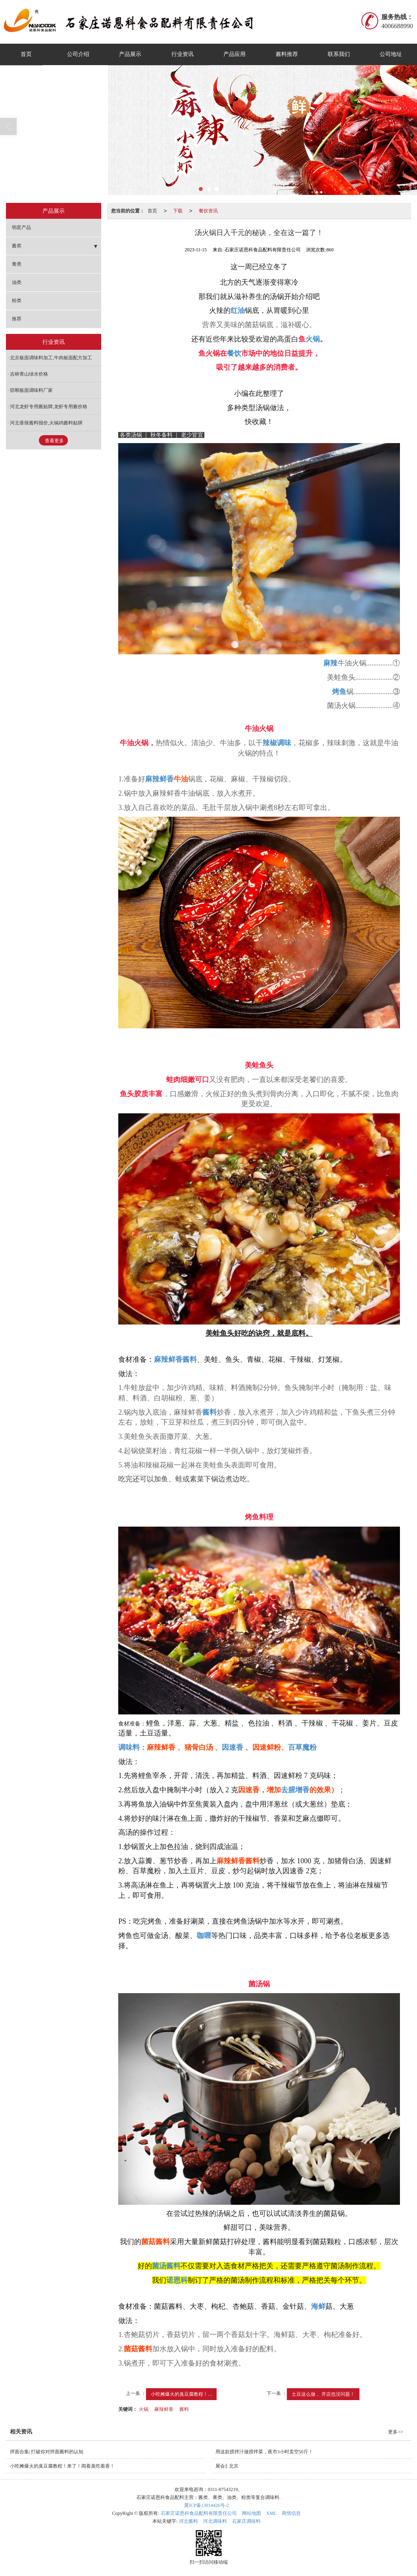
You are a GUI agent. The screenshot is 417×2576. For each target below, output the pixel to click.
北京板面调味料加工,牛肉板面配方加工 (51, 358)
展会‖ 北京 (226, 2466)
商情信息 (291, 2513)
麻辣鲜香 (163, 2409)
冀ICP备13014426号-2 (206, 2505)
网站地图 (251, 2513)
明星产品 (21, 227)
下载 (178, 211)
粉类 (16, 300)
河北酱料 (188, 2521)
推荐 (16, 319)
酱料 (184, 2409)
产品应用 (234, 54)
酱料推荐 (287, 54)
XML (271, 2513)
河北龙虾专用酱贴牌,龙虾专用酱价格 (48, 406)
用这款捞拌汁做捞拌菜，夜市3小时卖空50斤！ (264, 2452)
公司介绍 (78, 54)
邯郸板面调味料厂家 (31, 390)
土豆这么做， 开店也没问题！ (323, 2394)
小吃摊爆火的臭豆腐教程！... (181, 2394)
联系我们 (339, 54)
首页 (26, 54)
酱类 (16, 246)
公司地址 (391, 54)
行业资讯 (182, 54)
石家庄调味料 (246, 2521)
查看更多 (54, 440)
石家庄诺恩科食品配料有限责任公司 (199, 2513)
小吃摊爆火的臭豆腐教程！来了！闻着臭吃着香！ (62, 2466)
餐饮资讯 (208, 211)
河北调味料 (215, 2521)
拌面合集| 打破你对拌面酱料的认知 (46, 2452)
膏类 (16, 264)
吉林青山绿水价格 (29, 374)
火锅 (143, 2409)
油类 (16, 282)
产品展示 (130, 54)
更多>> (395, 2432)
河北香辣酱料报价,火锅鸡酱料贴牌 (46, 423)
